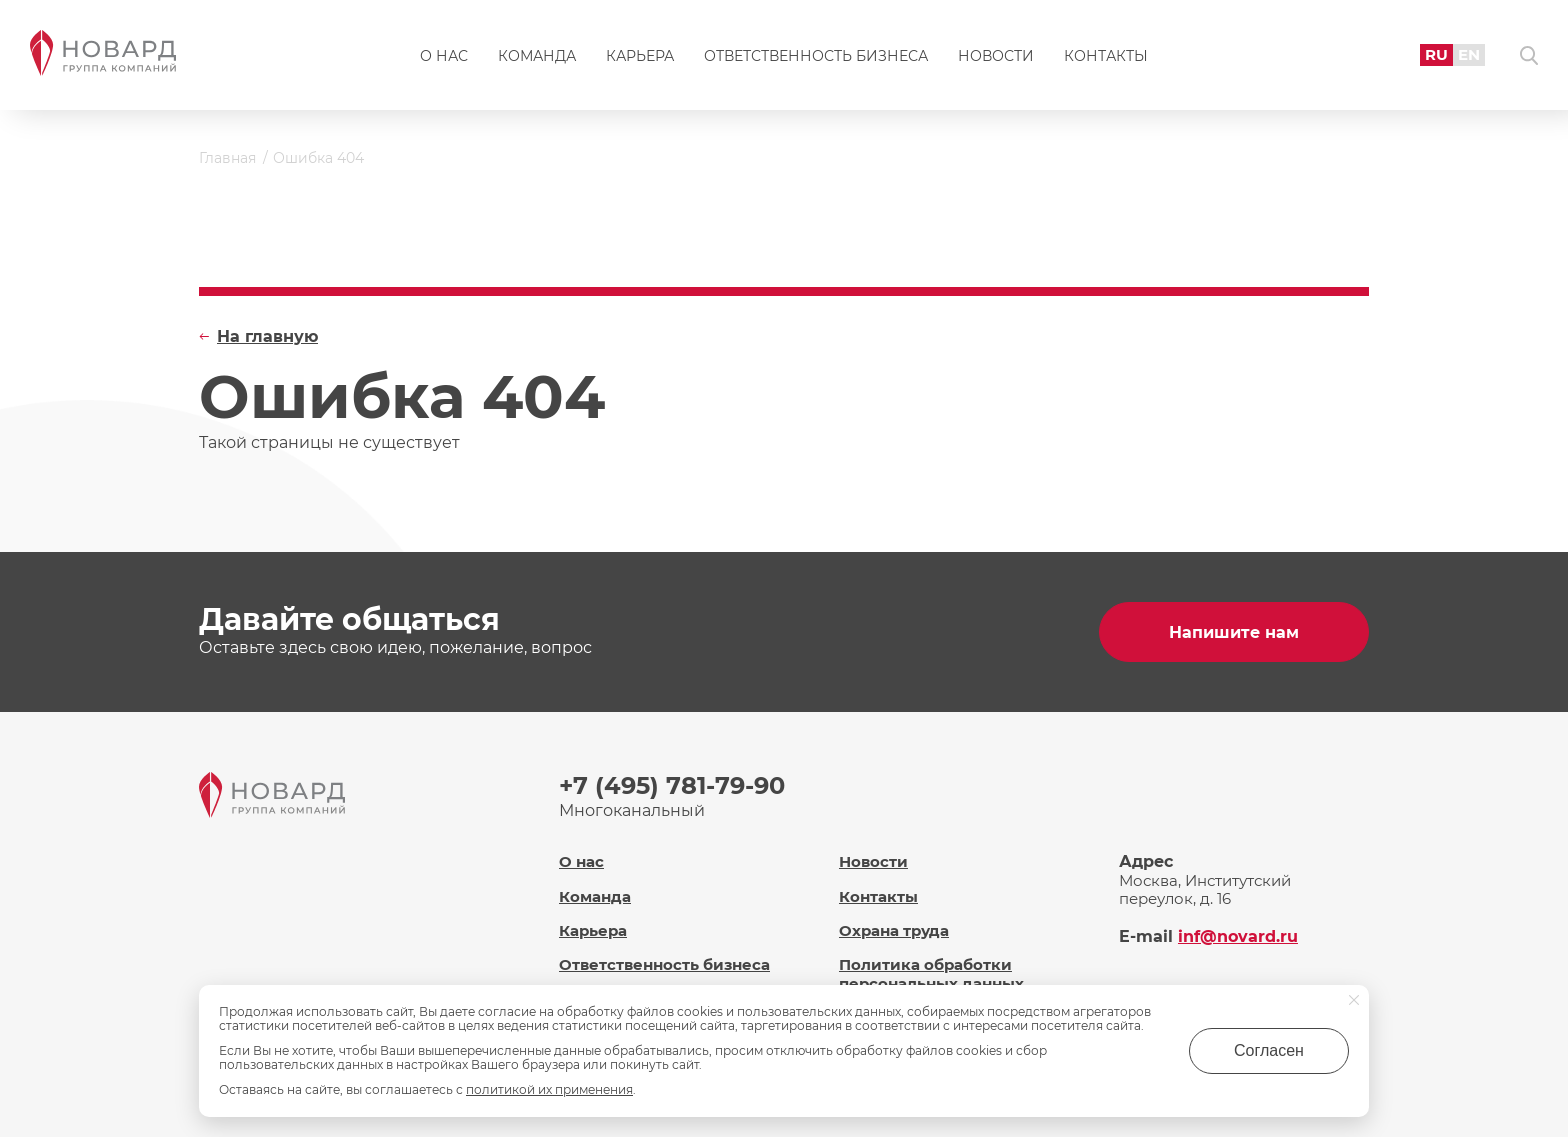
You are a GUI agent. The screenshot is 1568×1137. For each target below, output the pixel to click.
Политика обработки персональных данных (931, 974)
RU (1436, 54)
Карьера (640, 56)
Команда (537, 56)
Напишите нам (1234, 632)
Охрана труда (894, 930)
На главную (267, 336)
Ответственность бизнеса (816, 56)
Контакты (1106, 56)
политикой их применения (549, 1089)
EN (1469, 54)
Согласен (1269, 1050)
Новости (996, 56)
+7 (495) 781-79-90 (672, 785)
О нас (444, 56)
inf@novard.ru (1238, 936)
